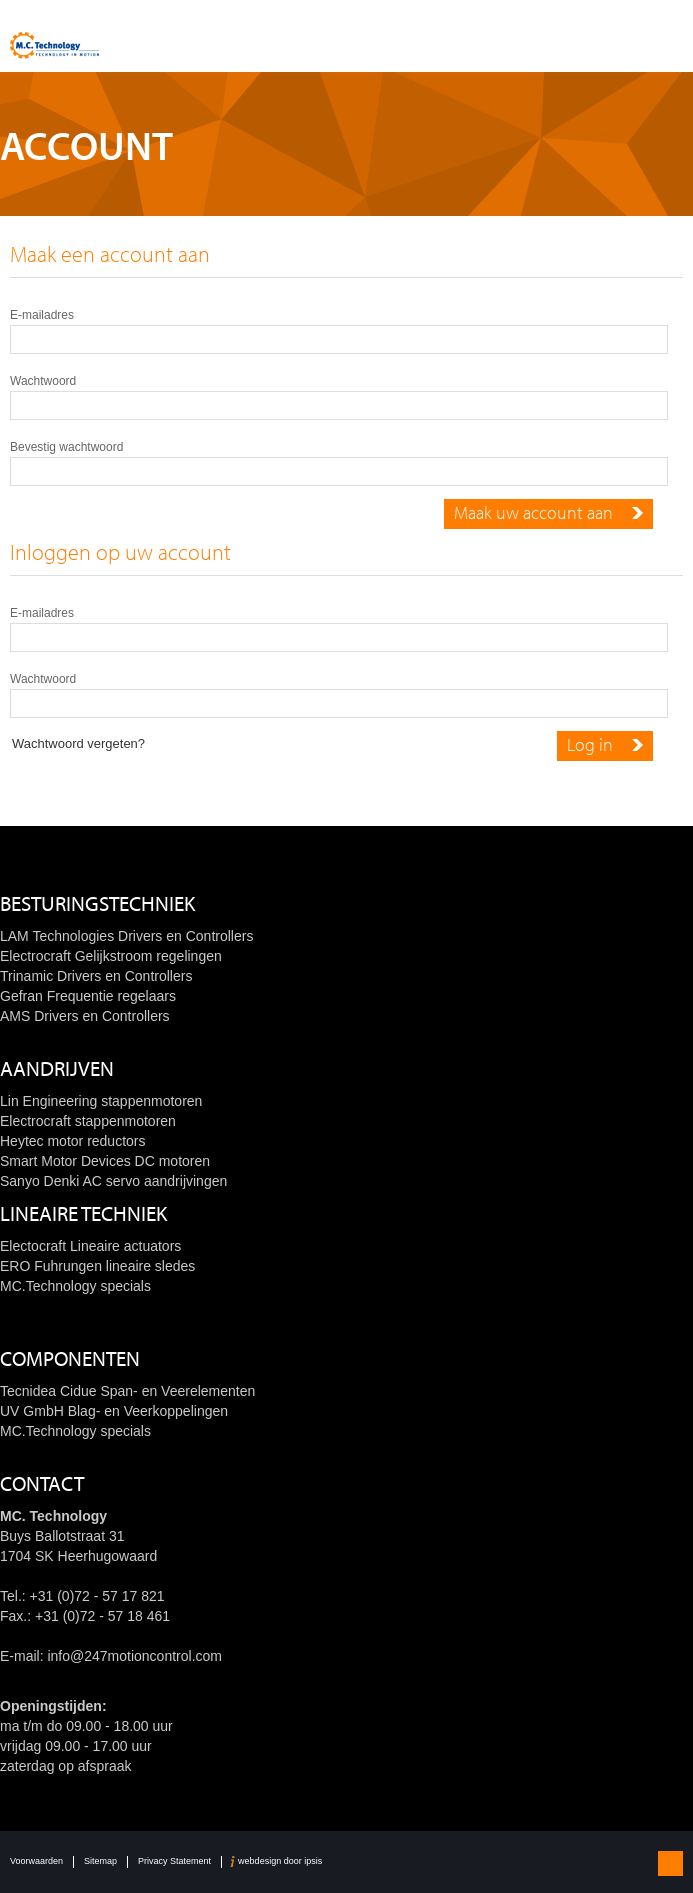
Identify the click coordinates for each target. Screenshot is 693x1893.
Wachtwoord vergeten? (78, 743)
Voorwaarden (36, 1861)
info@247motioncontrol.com (134, 1656)
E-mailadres (42, 315)
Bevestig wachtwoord (66, 447)
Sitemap (100, 1861)
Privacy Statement (174, 1861)
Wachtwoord (43, 381)
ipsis (313, 1861)
